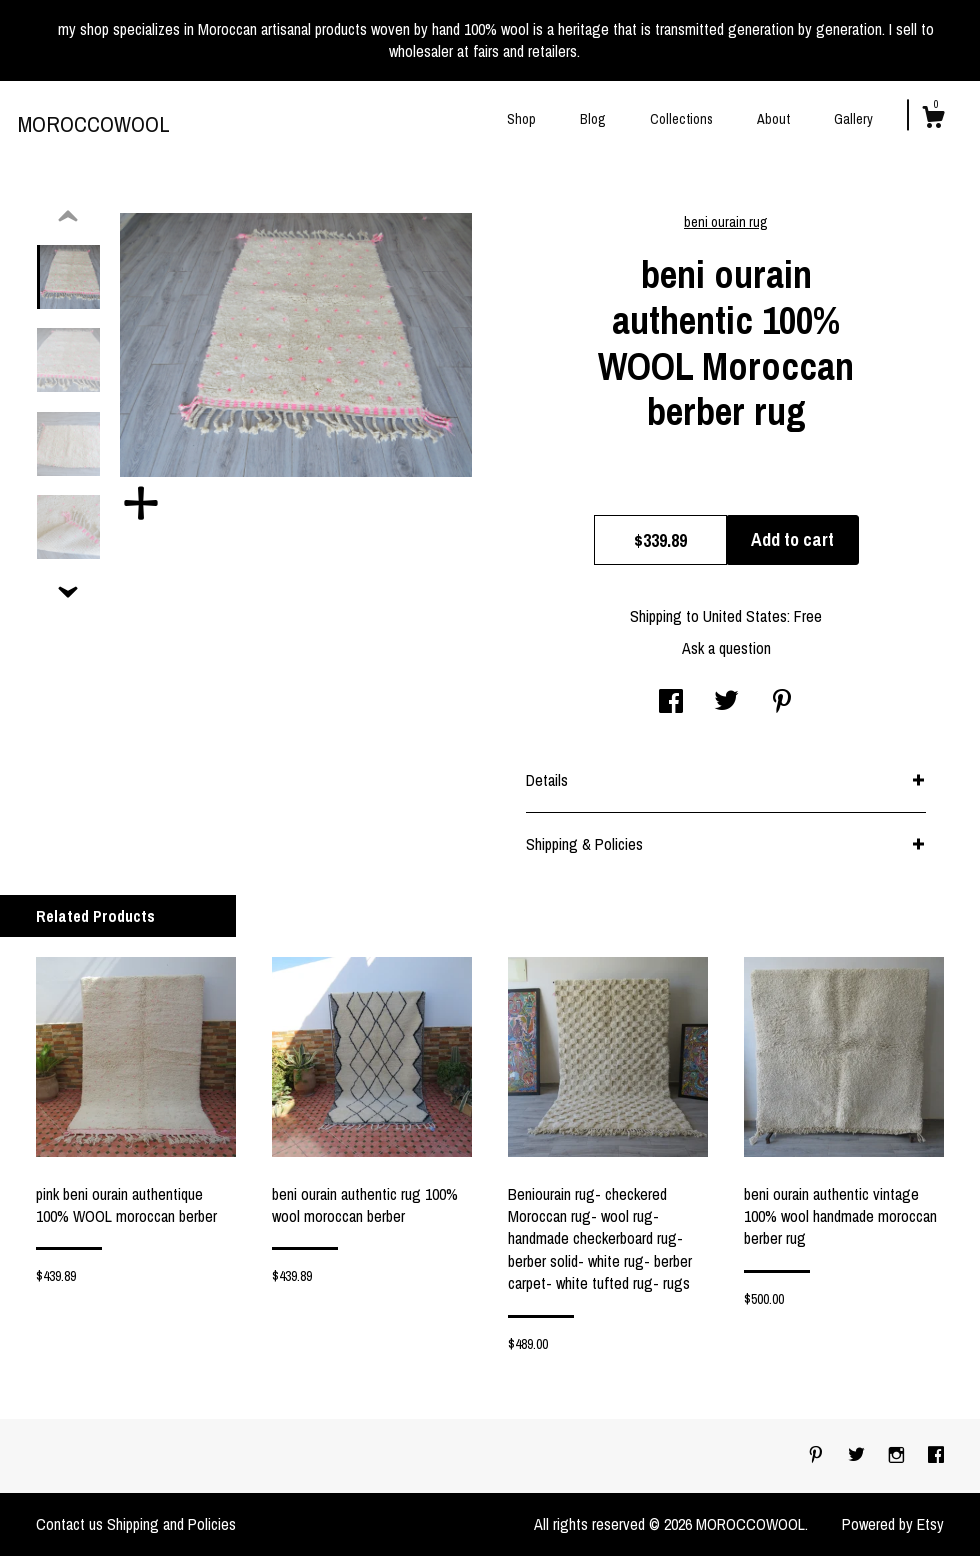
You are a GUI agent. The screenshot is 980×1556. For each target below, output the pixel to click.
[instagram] (898, 1455)
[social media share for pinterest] (782, 703)
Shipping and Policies (171, 1524)
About (773, 119)
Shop (521, 119)
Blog (593, 119)
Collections (681, 119)
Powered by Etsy (893, 1524)
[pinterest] (818, 1455)
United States (745, 616)
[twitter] (858, 1455)
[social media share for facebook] (671, 703)
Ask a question (726, 648)
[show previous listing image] (68, 217)
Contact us (69, 1524)
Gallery (853, 119)
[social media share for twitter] (726, 703)
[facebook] (936, 1455)
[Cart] (933, 120)
